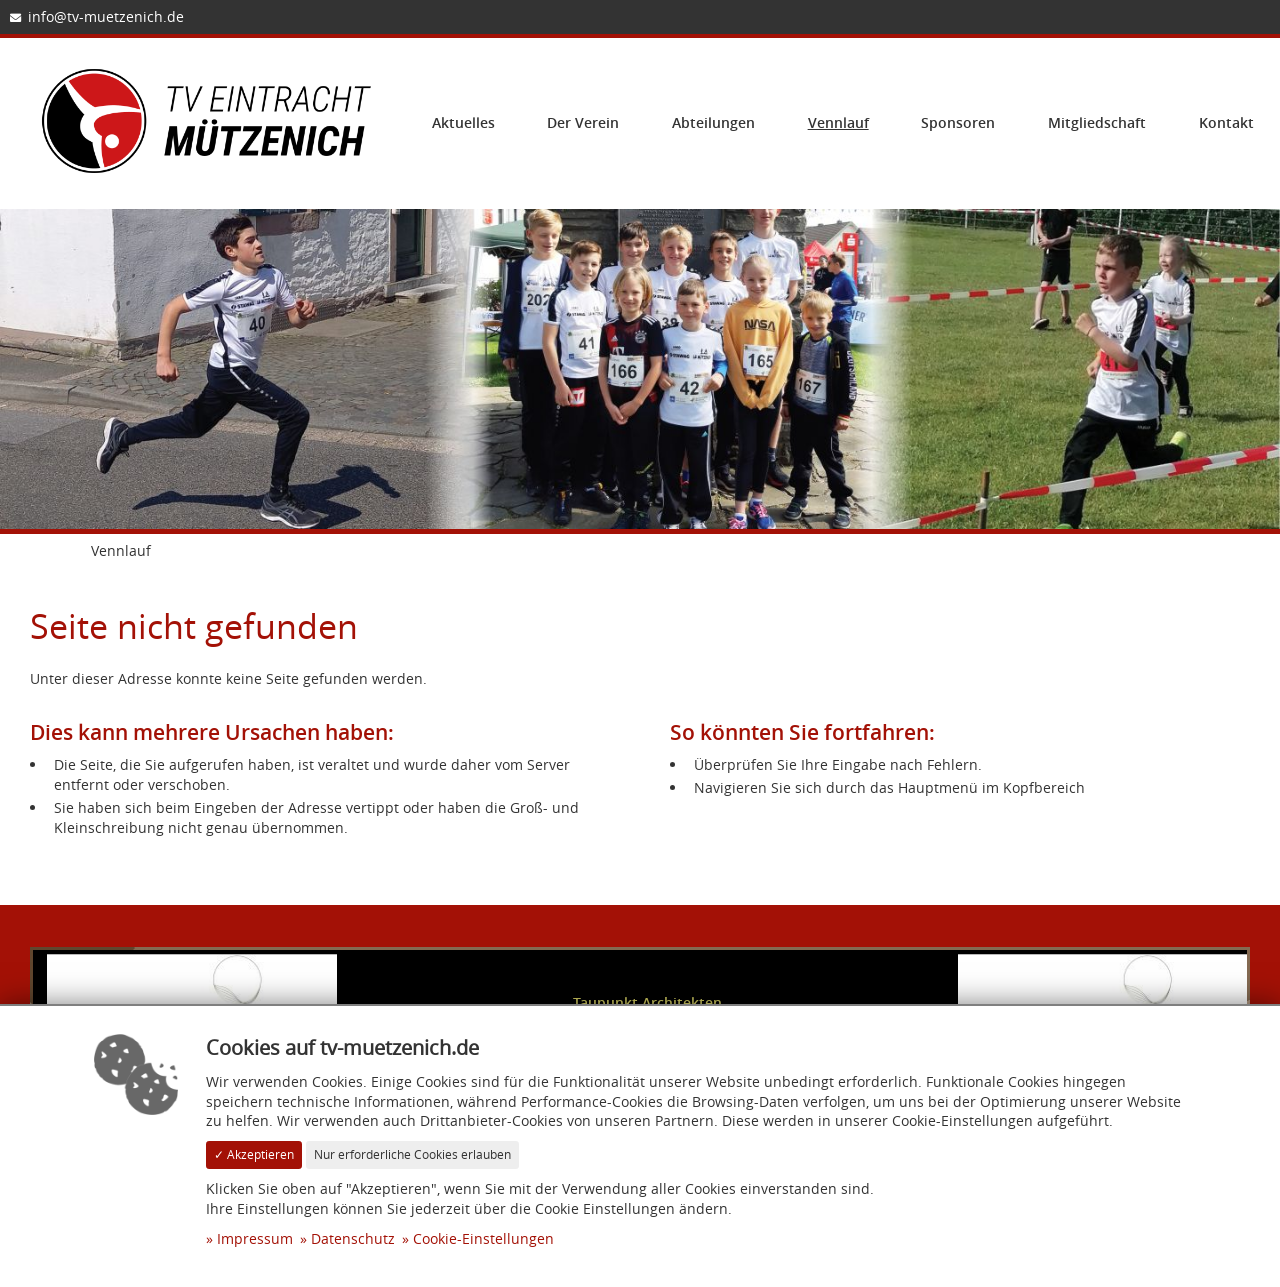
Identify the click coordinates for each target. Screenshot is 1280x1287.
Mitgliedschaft (1097, 122)
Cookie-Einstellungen (483, 1238)
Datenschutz (353, 1238)
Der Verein (583, 122)
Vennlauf (838, 122)
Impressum (255, 1238)
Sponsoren (958, 122)
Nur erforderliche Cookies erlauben (412, 1154)
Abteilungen (713, 122)
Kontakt (1226, 122)
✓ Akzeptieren (254, 1154)
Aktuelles (463, 122)
